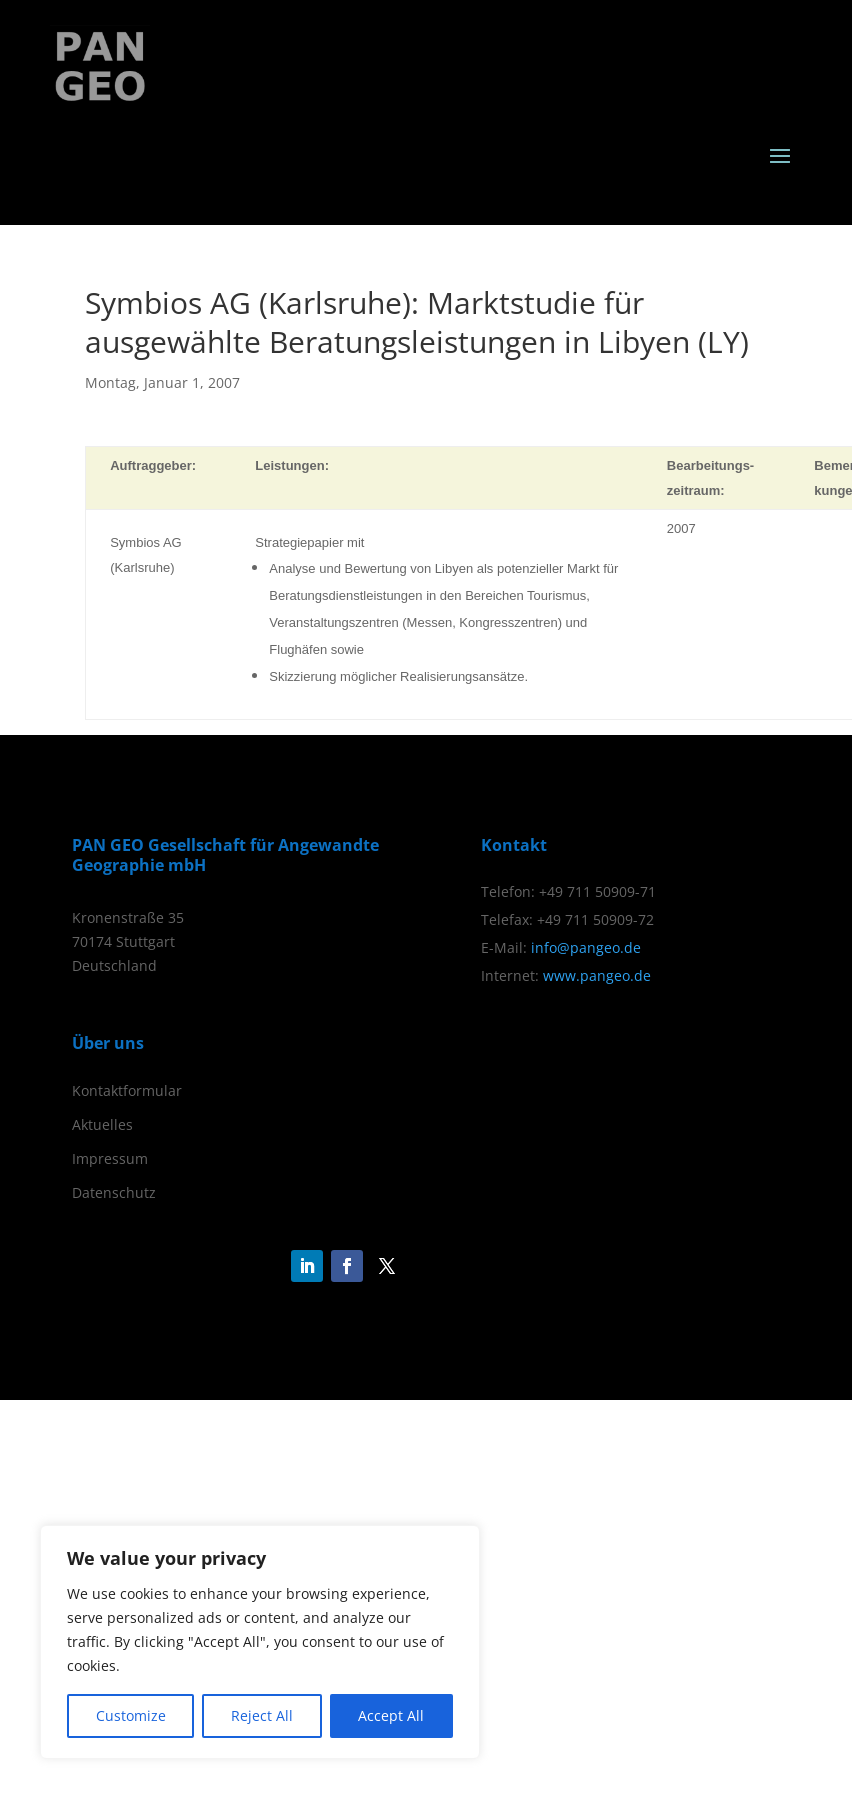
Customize (131, 1715)
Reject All (262, 1715)
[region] (260, 1642)
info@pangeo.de (586, 947)
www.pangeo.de (597, 975)
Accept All (391, 1715)
